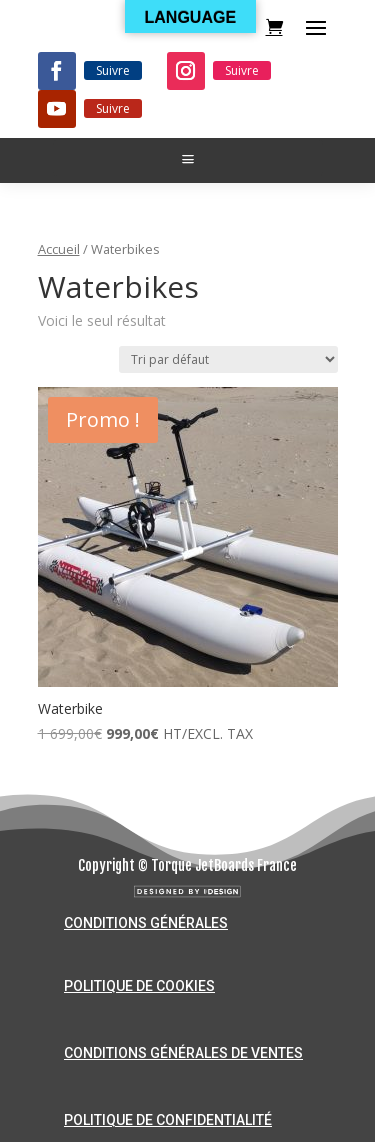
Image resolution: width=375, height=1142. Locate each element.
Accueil (59, 249)
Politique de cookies (139, 986)
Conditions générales (146, 923)
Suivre (113, 70)
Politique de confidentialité (168, 1120)
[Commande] (228, 359)
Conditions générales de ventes (183, 1053)
